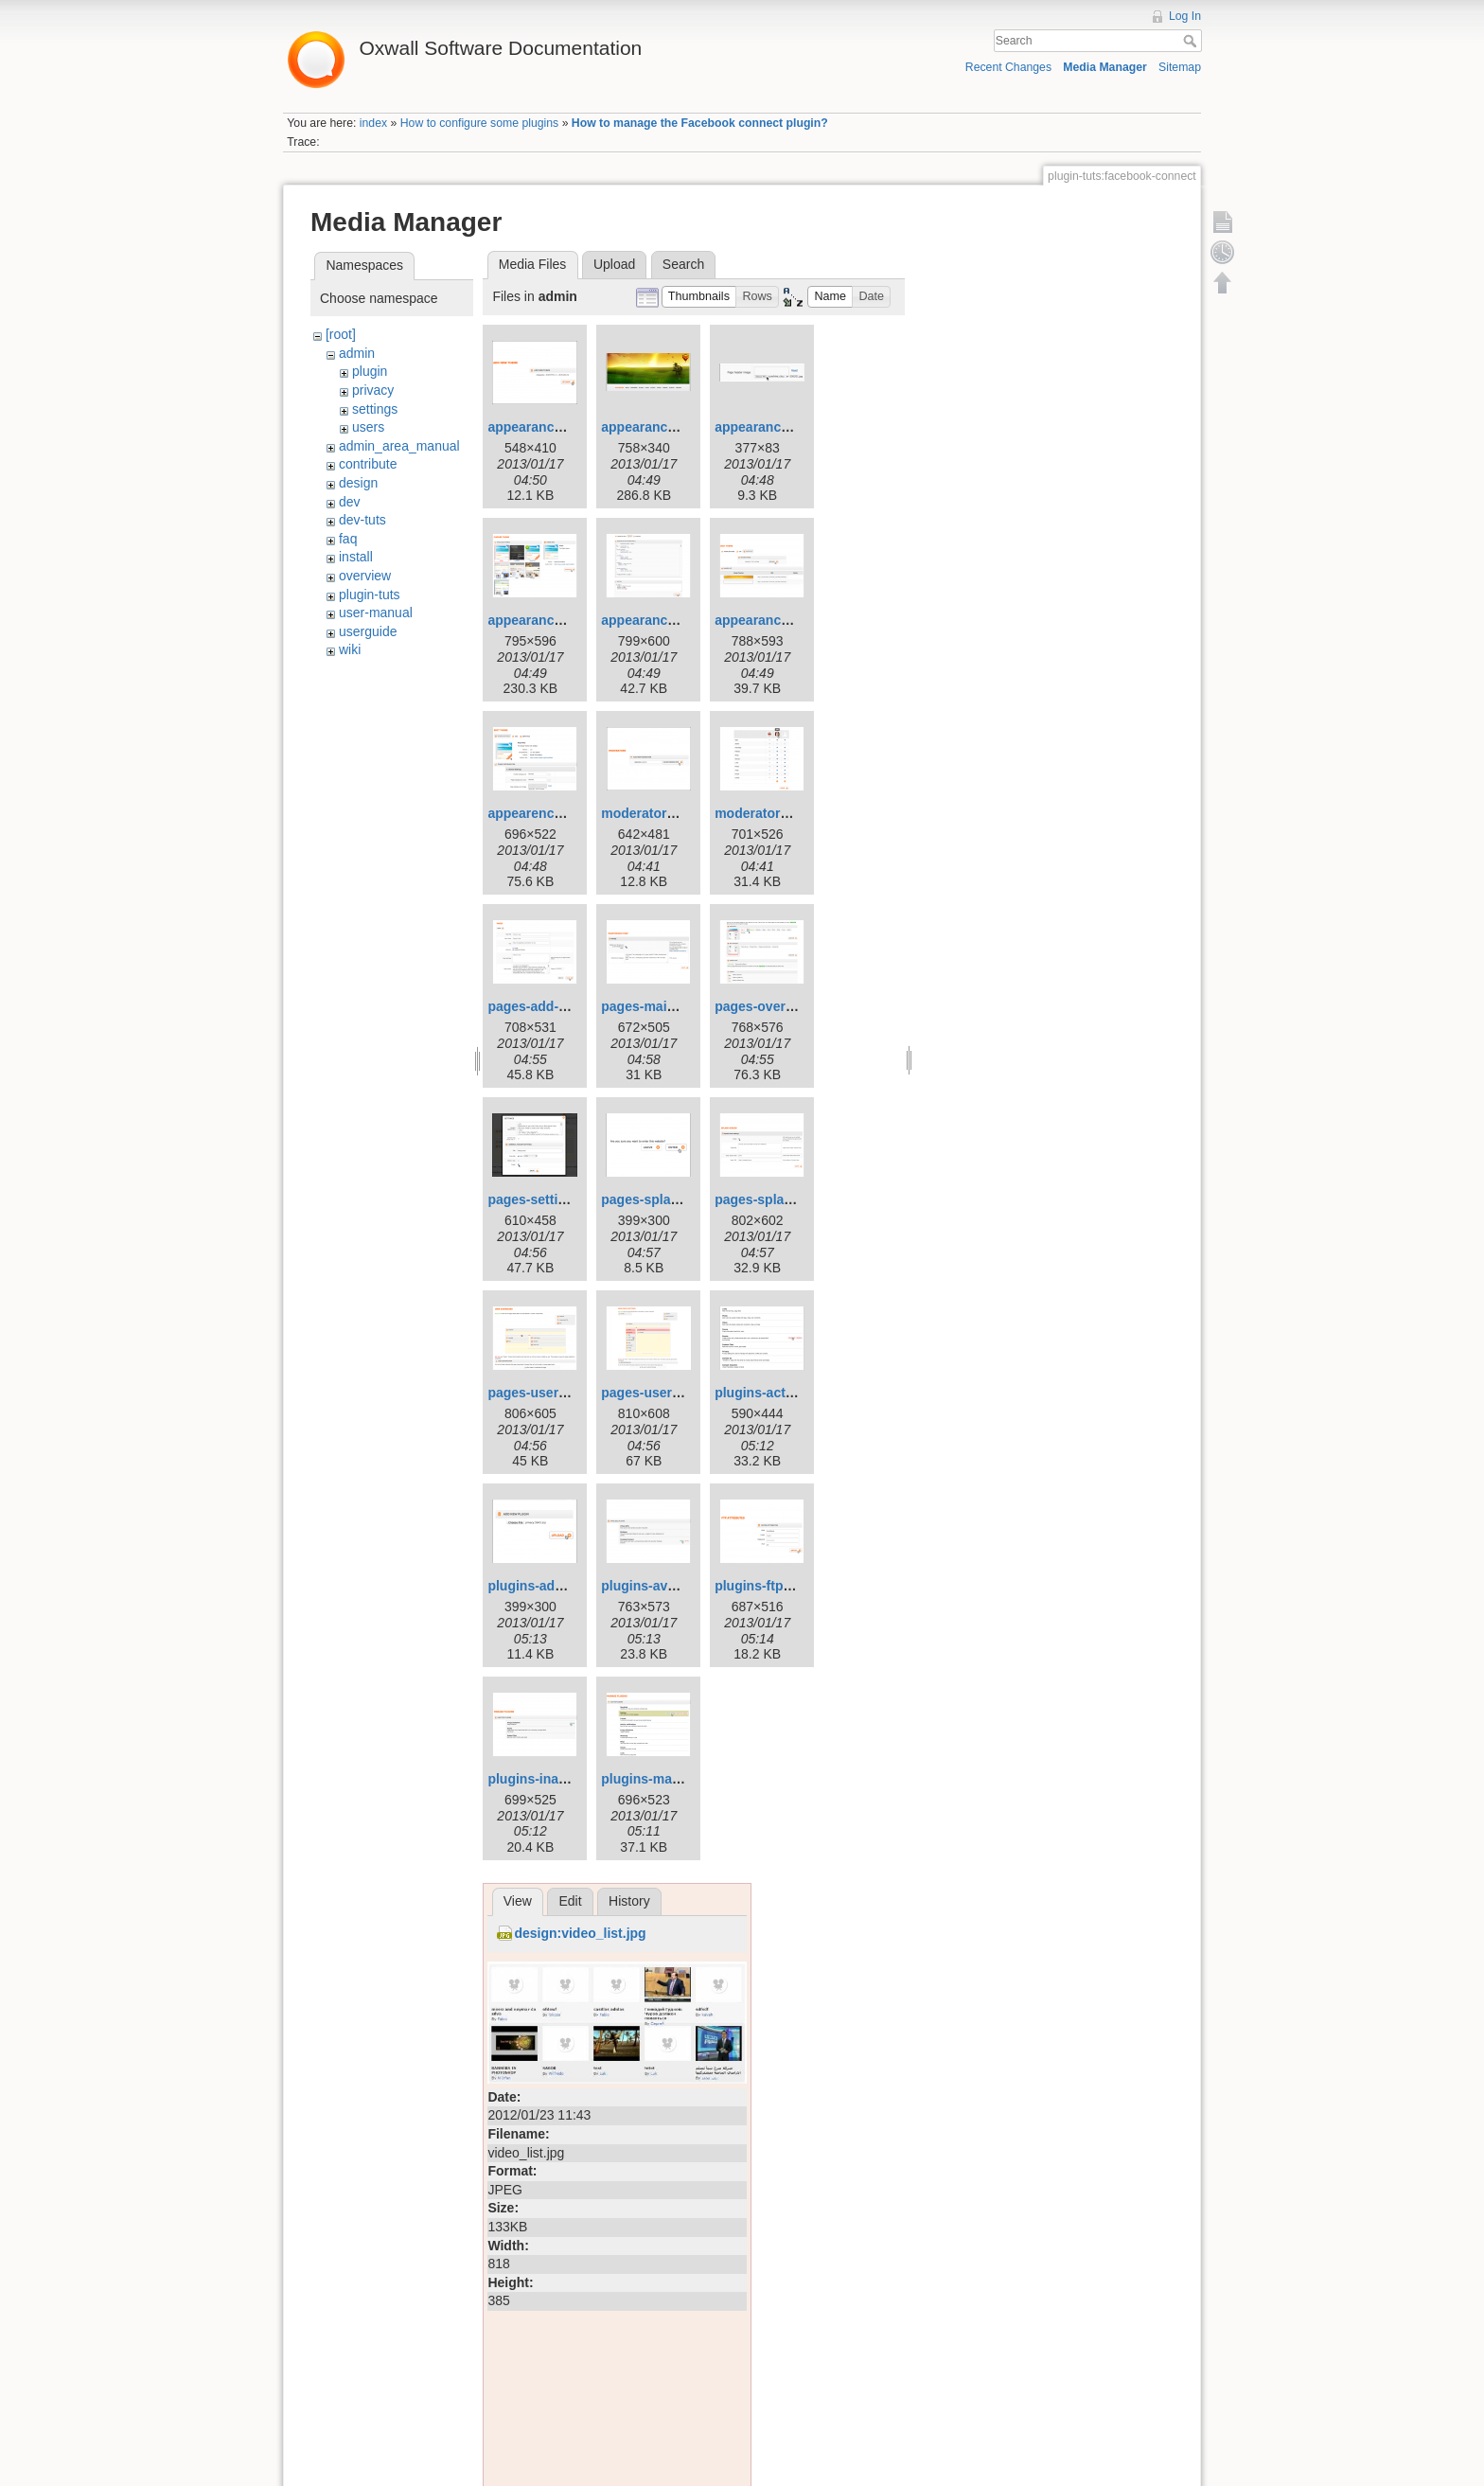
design (358, 482)
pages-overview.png (778, 1006)
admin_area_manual (399, 445)
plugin (369, 371)
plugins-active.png (773, 1392)
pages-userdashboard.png (570, 1392)
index (373, 123)
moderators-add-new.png (680, 813)
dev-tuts (362, 519)
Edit (569, 1901)
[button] (699, 297)
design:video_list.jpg (579, 1933)
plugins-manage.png (666, 1778)
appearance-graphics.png (795, 620)
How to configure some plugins (479, 123)
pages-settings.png (548, 1199)
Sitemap (1179, 67)
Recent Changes (1008, 67)
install (356, 556)
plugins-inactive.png (551, 1778)
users (368, 427)
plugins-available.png (668, 1585)
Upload (614, 264)
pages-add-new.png (549, 1006)
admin (357, 353)
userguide (368, 631)
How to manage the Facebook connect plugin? (700, 123)
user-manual (376, 612)
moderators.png (765, 813)
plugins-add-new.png (553, 1585)
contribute (368, 463)
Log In (1185, 16)
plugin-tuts (369, 594)
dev (350, 501)
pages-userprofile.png (670, 1392)
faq (348, 538)
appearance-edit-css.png (679, 620)
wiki (350, 649)
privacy (373, 390)
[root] (341, 334)
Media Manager (1105, 67)
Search (1192, 40)
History (629, 1901)
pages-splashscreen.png (792, 1199)
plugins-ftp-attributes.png (795, 1585)
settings (375, 409)
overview (365, 575)
